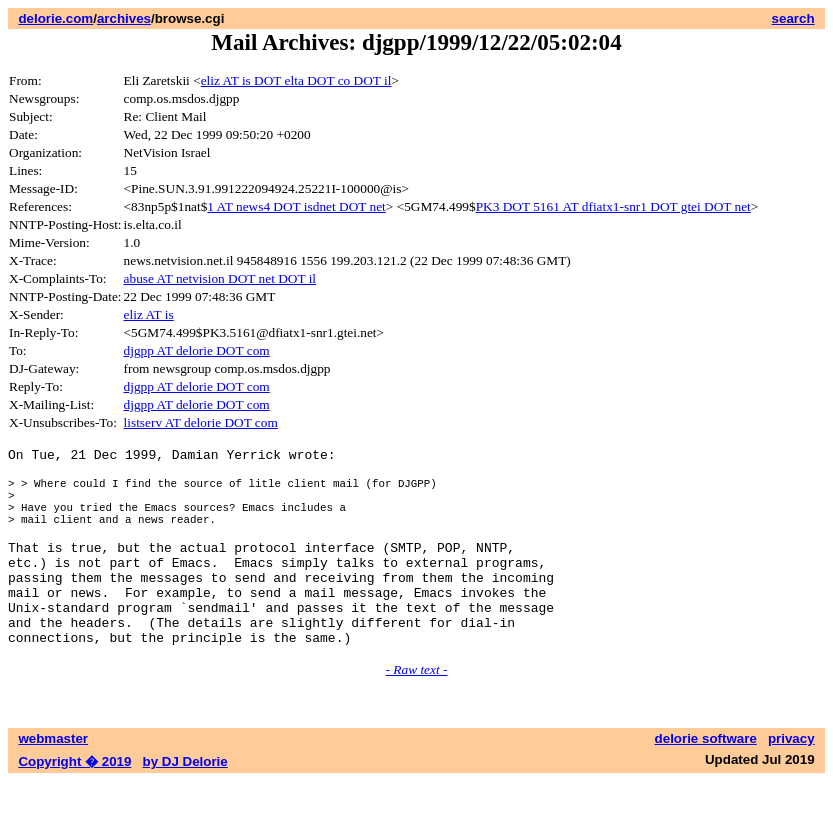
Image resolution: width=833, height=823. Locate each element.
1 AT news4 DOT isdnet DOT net (296, 206)
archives (124, 18)
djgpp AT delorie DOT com (197, 350)
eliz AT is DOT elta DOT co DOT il (296, 80)
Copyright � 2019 (74, 803)
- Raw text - (417, 711)
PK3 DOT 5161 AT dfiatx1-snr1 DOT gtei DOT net (613, 206)
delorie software (706, 780)
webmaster (53, 780)
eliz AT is (149, 314)
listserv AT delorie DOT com (201, 422)
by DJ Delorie (185, 803)
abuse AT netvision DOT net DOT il (220, 278)
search (793, 18)
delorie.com (55, 18)
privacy (791, 780)
